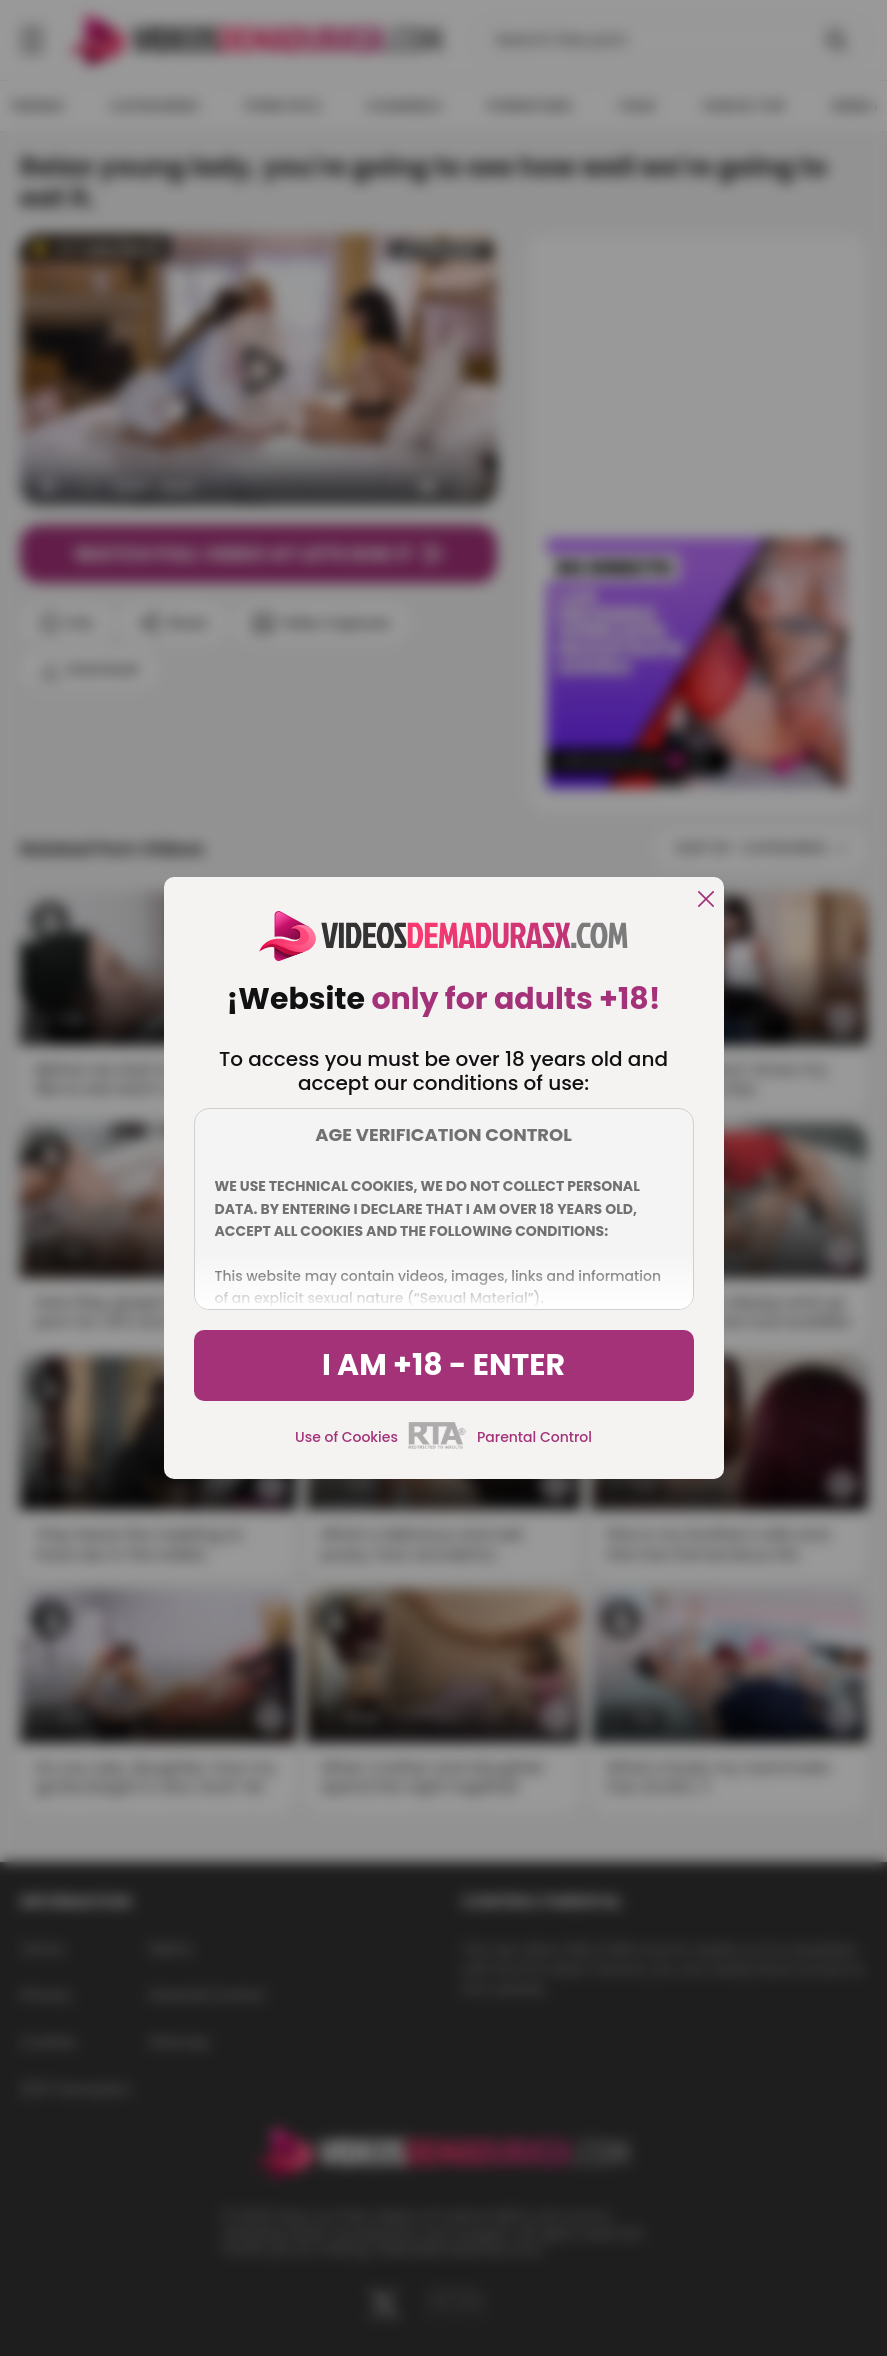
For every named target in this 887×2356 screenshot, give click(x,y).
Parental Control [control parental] (534, 1437)
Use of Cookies (346, 1437)
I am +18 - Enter (443, 1365)
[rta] (437, 1446)
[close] (706, 900)
